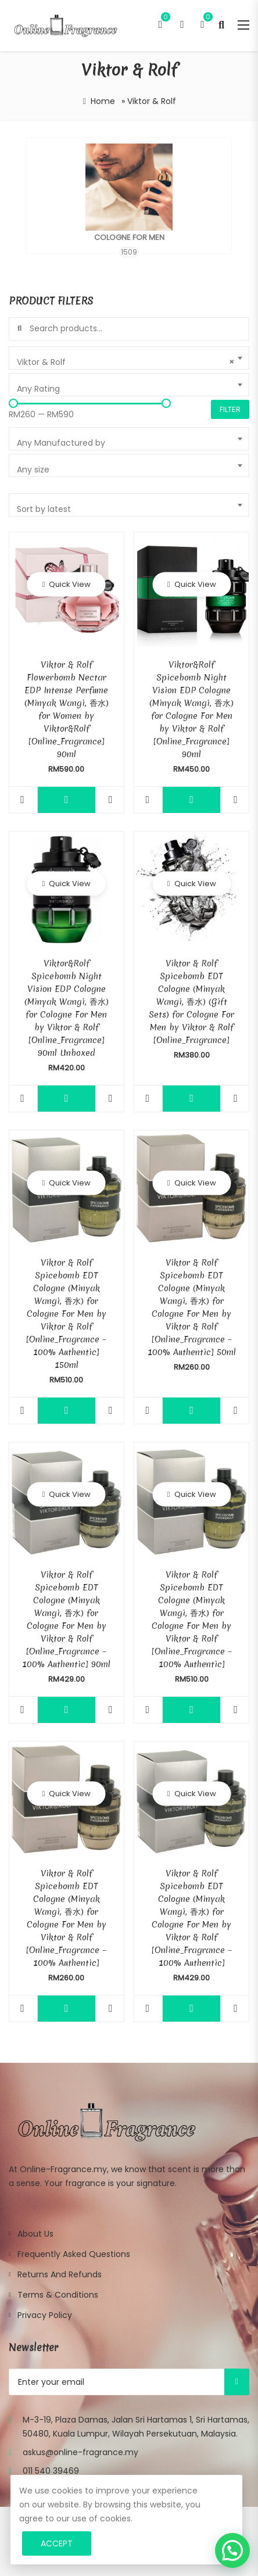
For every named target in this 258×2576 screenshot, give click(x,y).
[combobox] (129, 358)
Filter (230, 409)
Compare (111, 800)
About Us (35, 2234)
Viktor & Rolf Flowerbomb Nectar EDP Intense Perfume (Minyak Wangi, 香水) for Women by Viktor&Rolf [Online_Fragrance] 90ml (66, 709)
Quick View (69, 584)
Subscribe (236, 2382)
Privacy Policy (44, 2315)
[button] (232, 2550)
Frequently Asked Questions (73, 2254)
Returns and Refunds (59, 2274)
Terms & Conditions (57, 2295)
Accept (57, 2543)
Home (103, 101)
